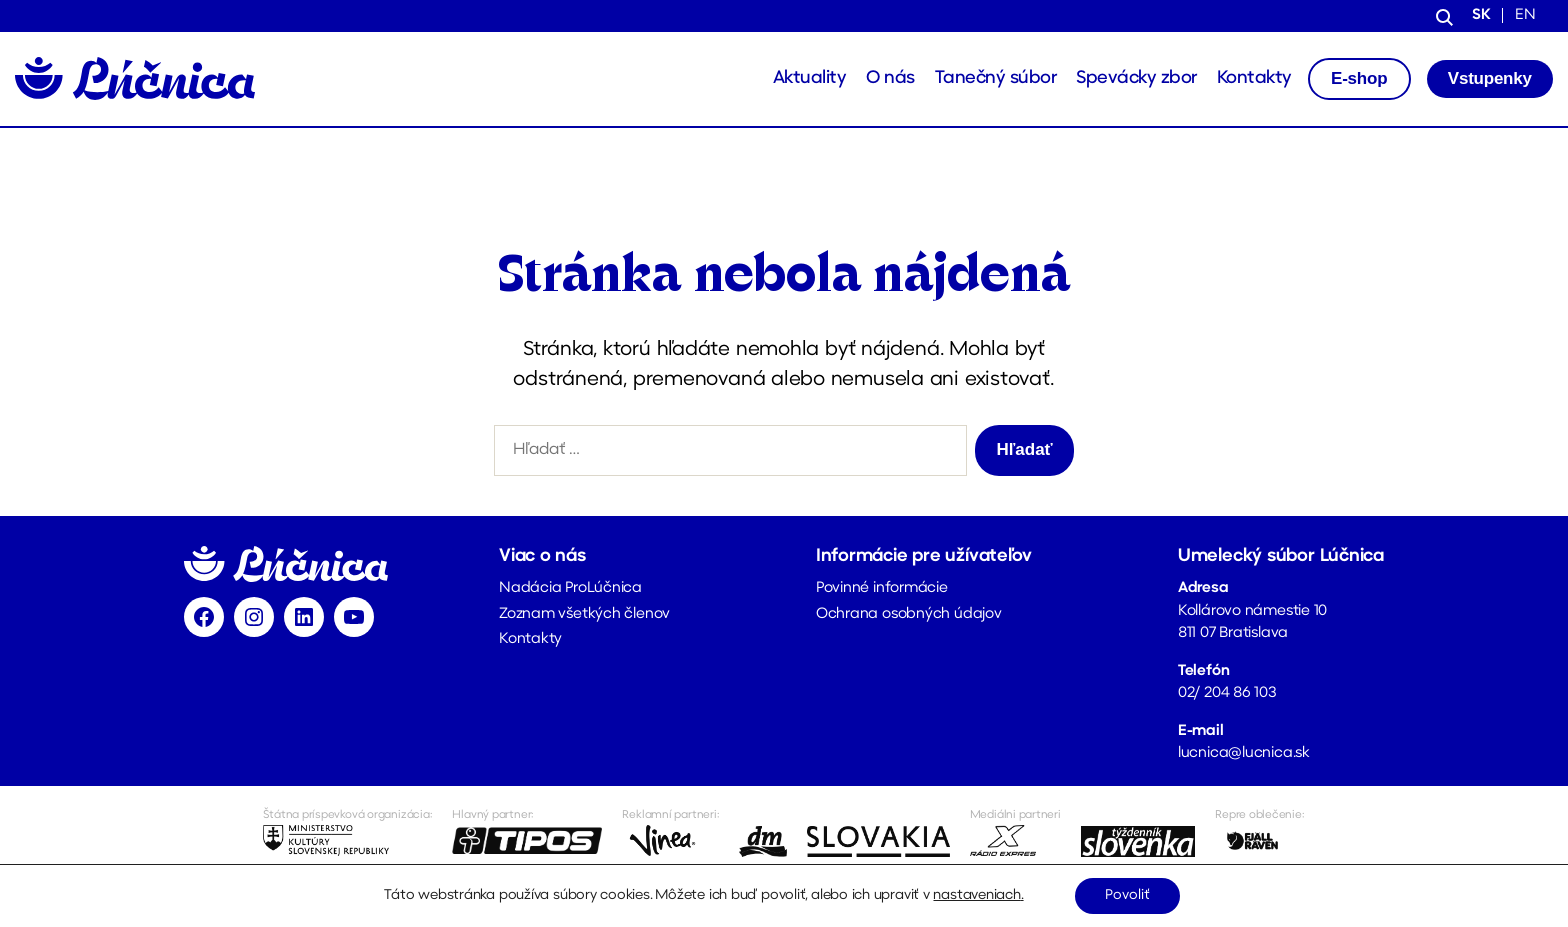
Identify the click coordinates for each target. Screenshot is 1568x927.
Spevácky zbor (1136, 78)
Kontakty (1254, 78)
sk (1481, 15)
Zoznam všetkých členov (584, 614)
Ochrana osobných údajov (909, 614)
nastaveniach (976, 895)
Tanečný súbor (996, 78)
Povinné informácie (882, 588)
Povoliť (1127, 895)
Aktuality (810, 78)
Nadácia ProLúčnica (570, 588)
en (1525, 15)
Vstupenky (1490, 78)
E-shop (1359, 78)
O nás (890, 78)
